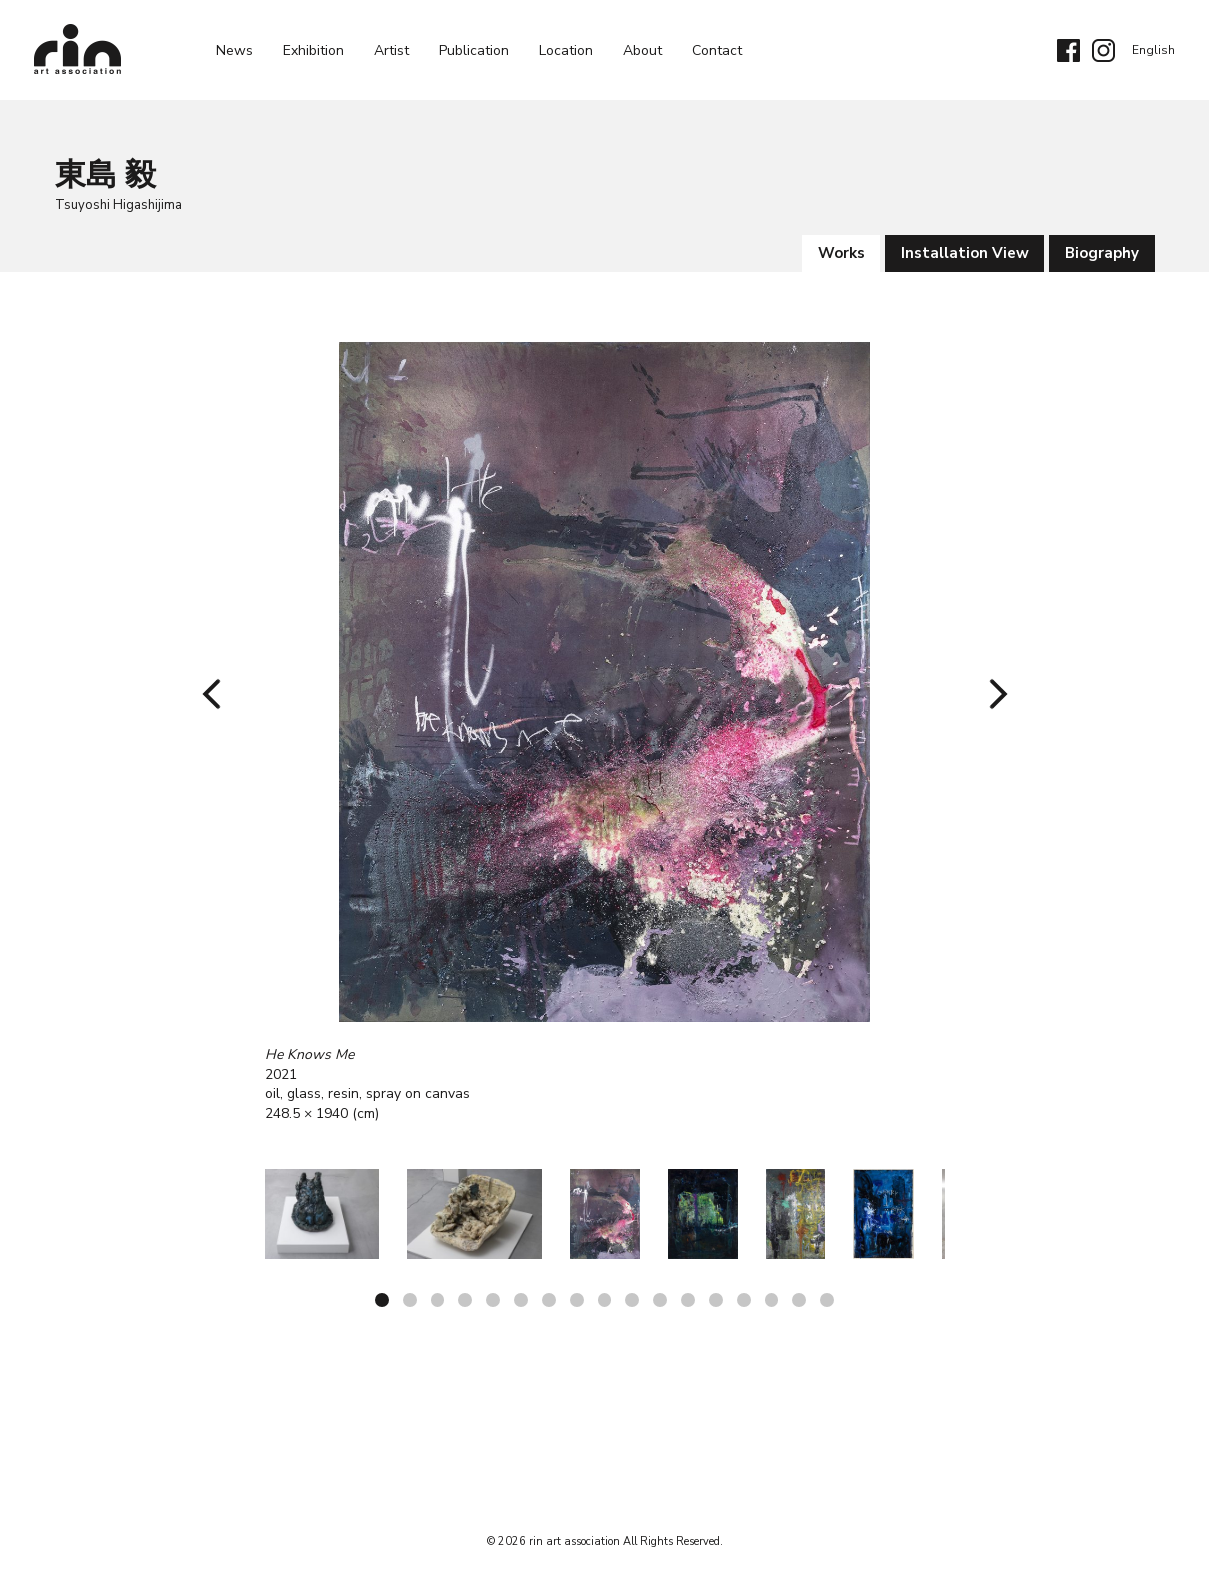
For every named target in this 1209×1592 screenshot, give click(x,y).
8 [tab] (577, 1300)
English (1153, 50)
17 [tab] (829, 1300)
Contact (717, 50)
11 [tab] (661, 1300)
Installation (964, 253)
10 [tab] (633, 1300)
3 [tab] (437, 1300)
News (234, 50)
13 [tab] (717, 1300)
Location (566, 50)
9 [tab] (605, 1300)
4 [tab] (465, 1300)
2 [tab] (409, 1300)
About (642, 50)
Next (991, 693)
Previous (217, 693)
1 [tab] (381, 1300)
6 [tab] (521, 1300)
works (839, 253)
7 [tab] (549, 1300)
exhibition (313, 50)
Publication (474, 50)
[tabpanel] (605, 732)
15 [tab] (773, 1300)
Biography (1102, 253)
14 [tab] (745, 1300)
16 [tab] (801, 1300)
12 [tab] (689, 1300)
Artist (391, 50)
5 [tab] (493, 1300)
